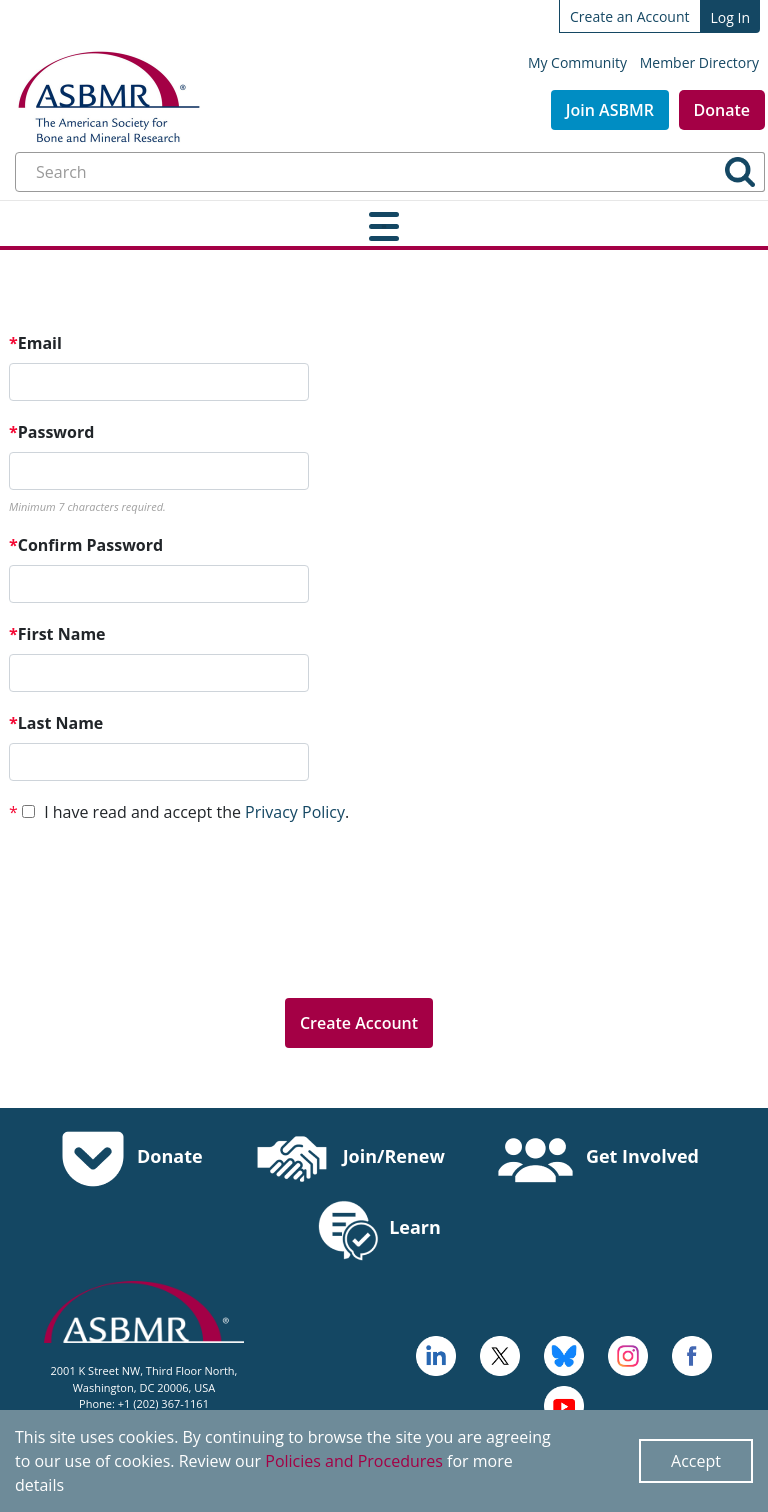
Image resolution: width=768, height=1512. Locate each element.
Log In (730, 17)
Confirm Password (86, 545)
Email (35, 343)
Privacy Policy (295, 812)
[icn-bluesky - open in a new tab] (564, 1354)
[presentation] (161, 943)
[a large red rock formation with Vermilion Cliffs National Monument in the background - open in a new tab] (500, 1354)
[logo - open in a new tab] (436, 1354)
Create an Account (630, 16)
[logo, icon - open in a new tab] (564, 1404)
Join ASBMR (610, 110)
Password (51, 432)
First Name (57, 634)
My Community (577, 62)
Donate (722, 110)
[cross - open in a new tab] (692, 1354)
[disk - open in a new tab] (628, 1354)
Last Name (56, 723)
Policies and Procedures (354, 1461)
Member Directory (699, 62)
